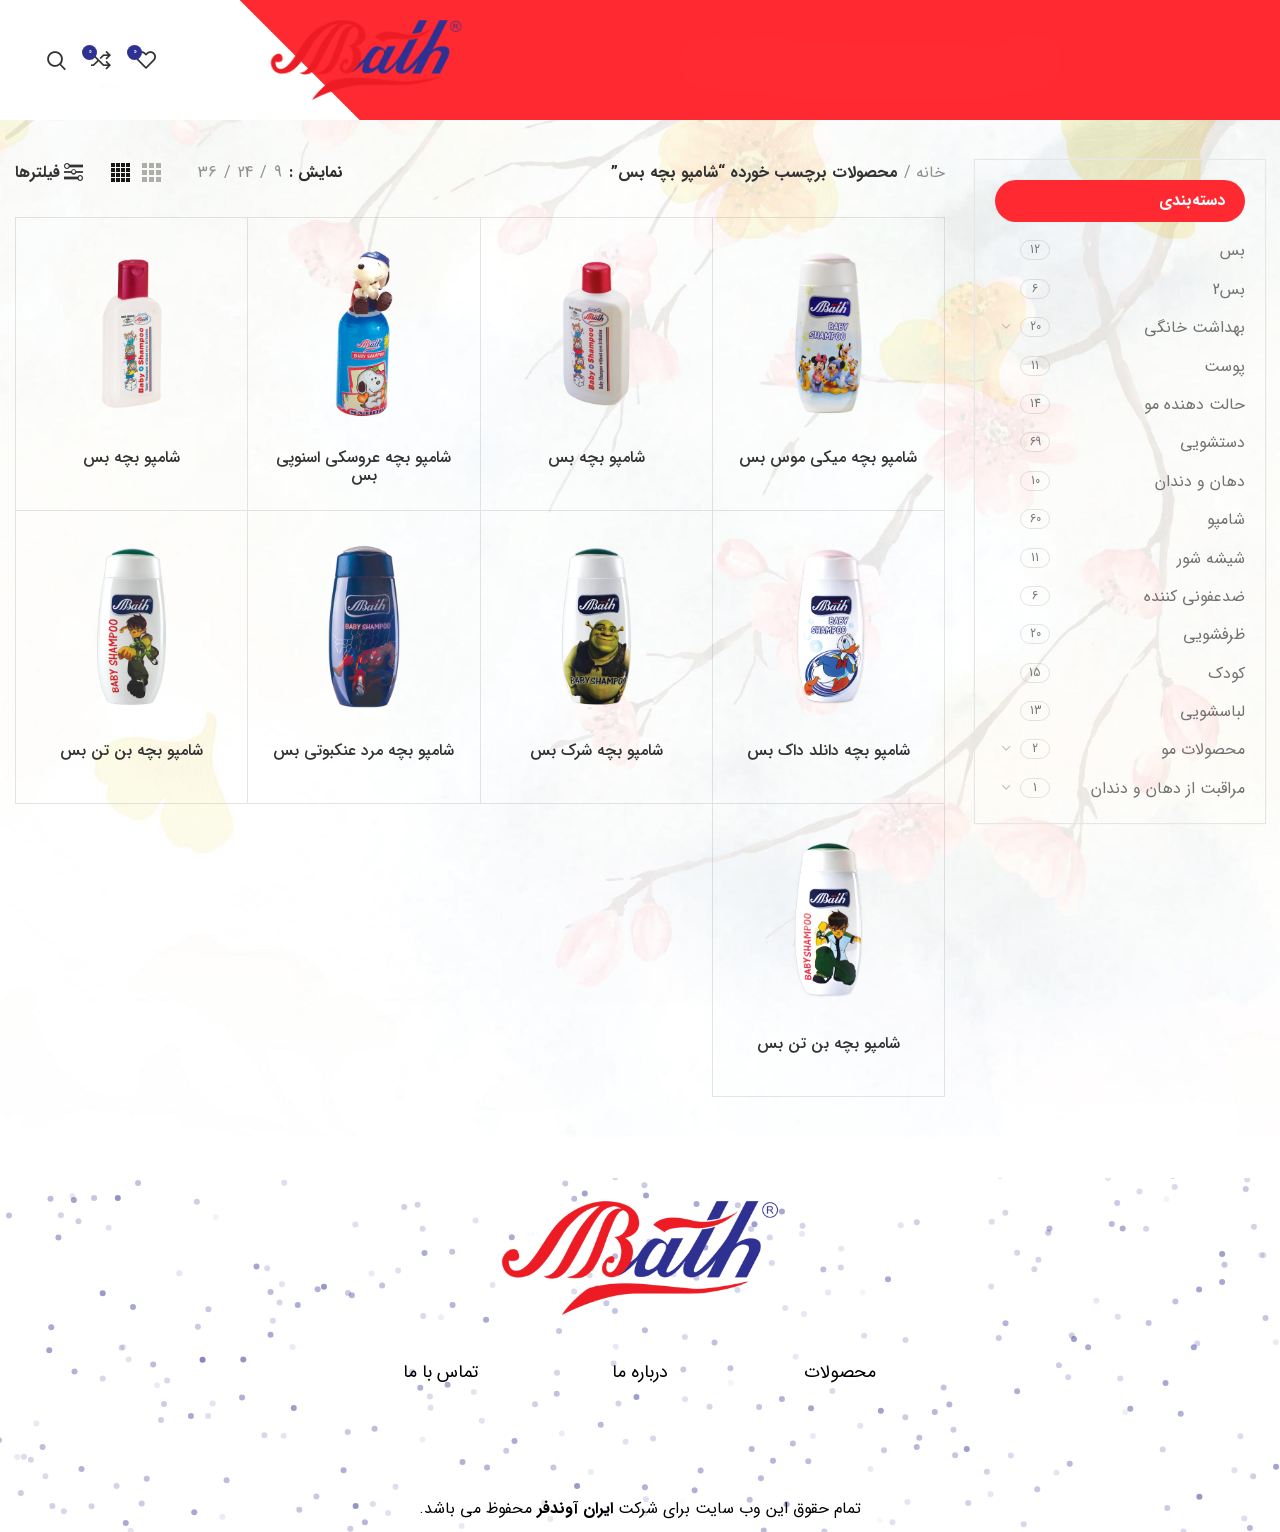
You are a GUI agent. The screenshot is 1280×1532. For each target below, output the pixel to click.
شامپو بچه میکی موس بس (828, 457)
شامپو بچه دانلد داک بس (828, 750)
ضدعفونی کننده (1194, 596)
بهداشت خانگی (1194, 327)
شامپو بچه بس (596, 457)
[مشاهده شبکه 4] (120, 172)
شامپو (1226, 519)
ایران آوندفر (575, 1508)
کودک (1226, 673)
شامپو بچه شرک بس (596, 750)
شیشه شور (1211, 558)
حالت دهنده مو (1194, 404)
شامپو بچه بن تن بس (131, 750)
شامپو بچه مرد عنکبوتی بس (363, 750)
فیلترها (37, 173)
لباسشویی (1212, 711)
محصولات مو (1203, 749)
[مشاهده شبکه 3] (151, 172)
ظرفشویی (1214, 634)
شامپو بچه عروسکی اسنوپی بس (363, 466)
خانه (930, 172)
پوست (1224, 366)
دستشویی (1212, 442)
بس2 (1229, 289)
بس (1232, 250)
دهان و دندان (1200, 481)
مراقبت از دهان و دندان (1168, 788)
